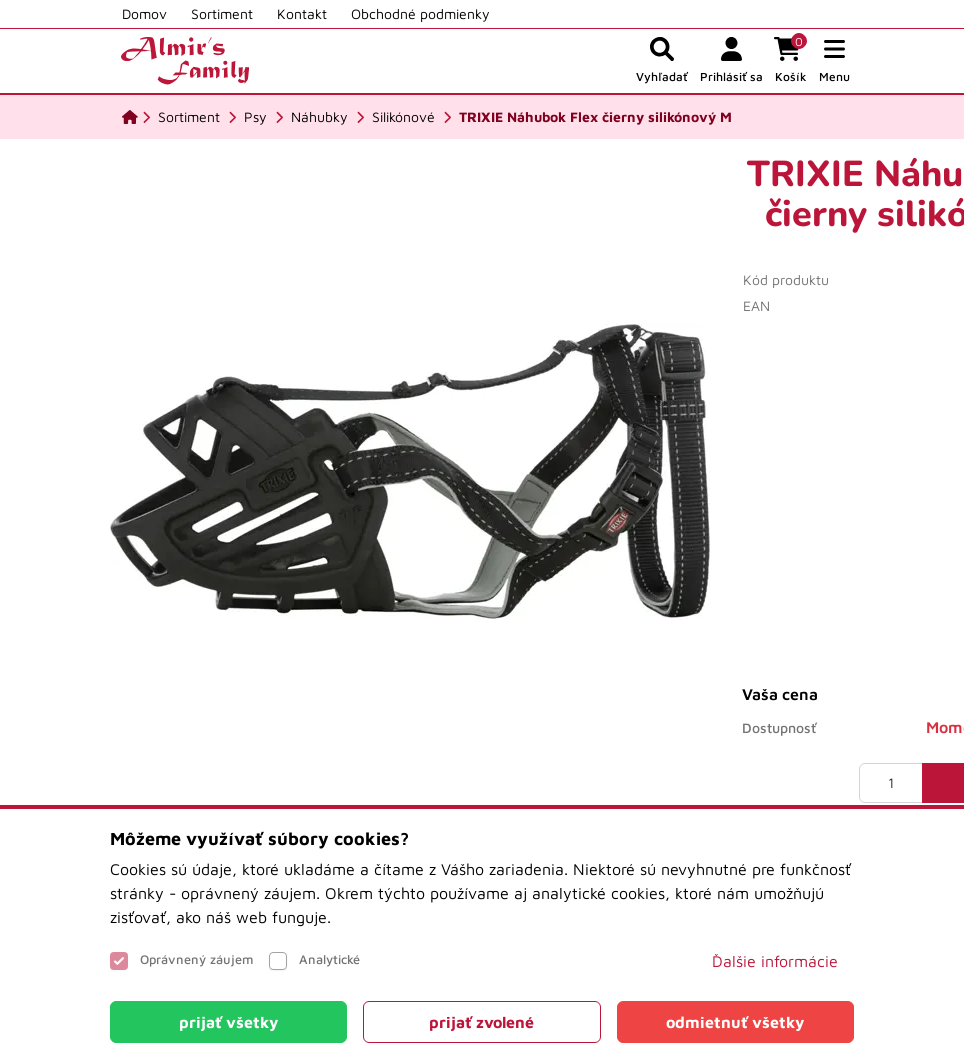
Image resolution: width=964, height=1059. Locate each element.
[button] (834, 61)
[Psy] (255, 117)
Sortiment (222, 13)
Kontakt (302, 13)
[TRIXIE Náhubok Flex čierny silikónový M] (595, 117)
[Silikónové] (403, 117)
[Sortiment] (189, 117)
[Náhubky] (319, 117)
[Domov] (130, 117)
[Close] (228, 1022)
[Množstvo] (891, 783)
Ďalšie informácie (775, 961)
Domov (144, 13)
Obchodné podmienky (420, 13)
